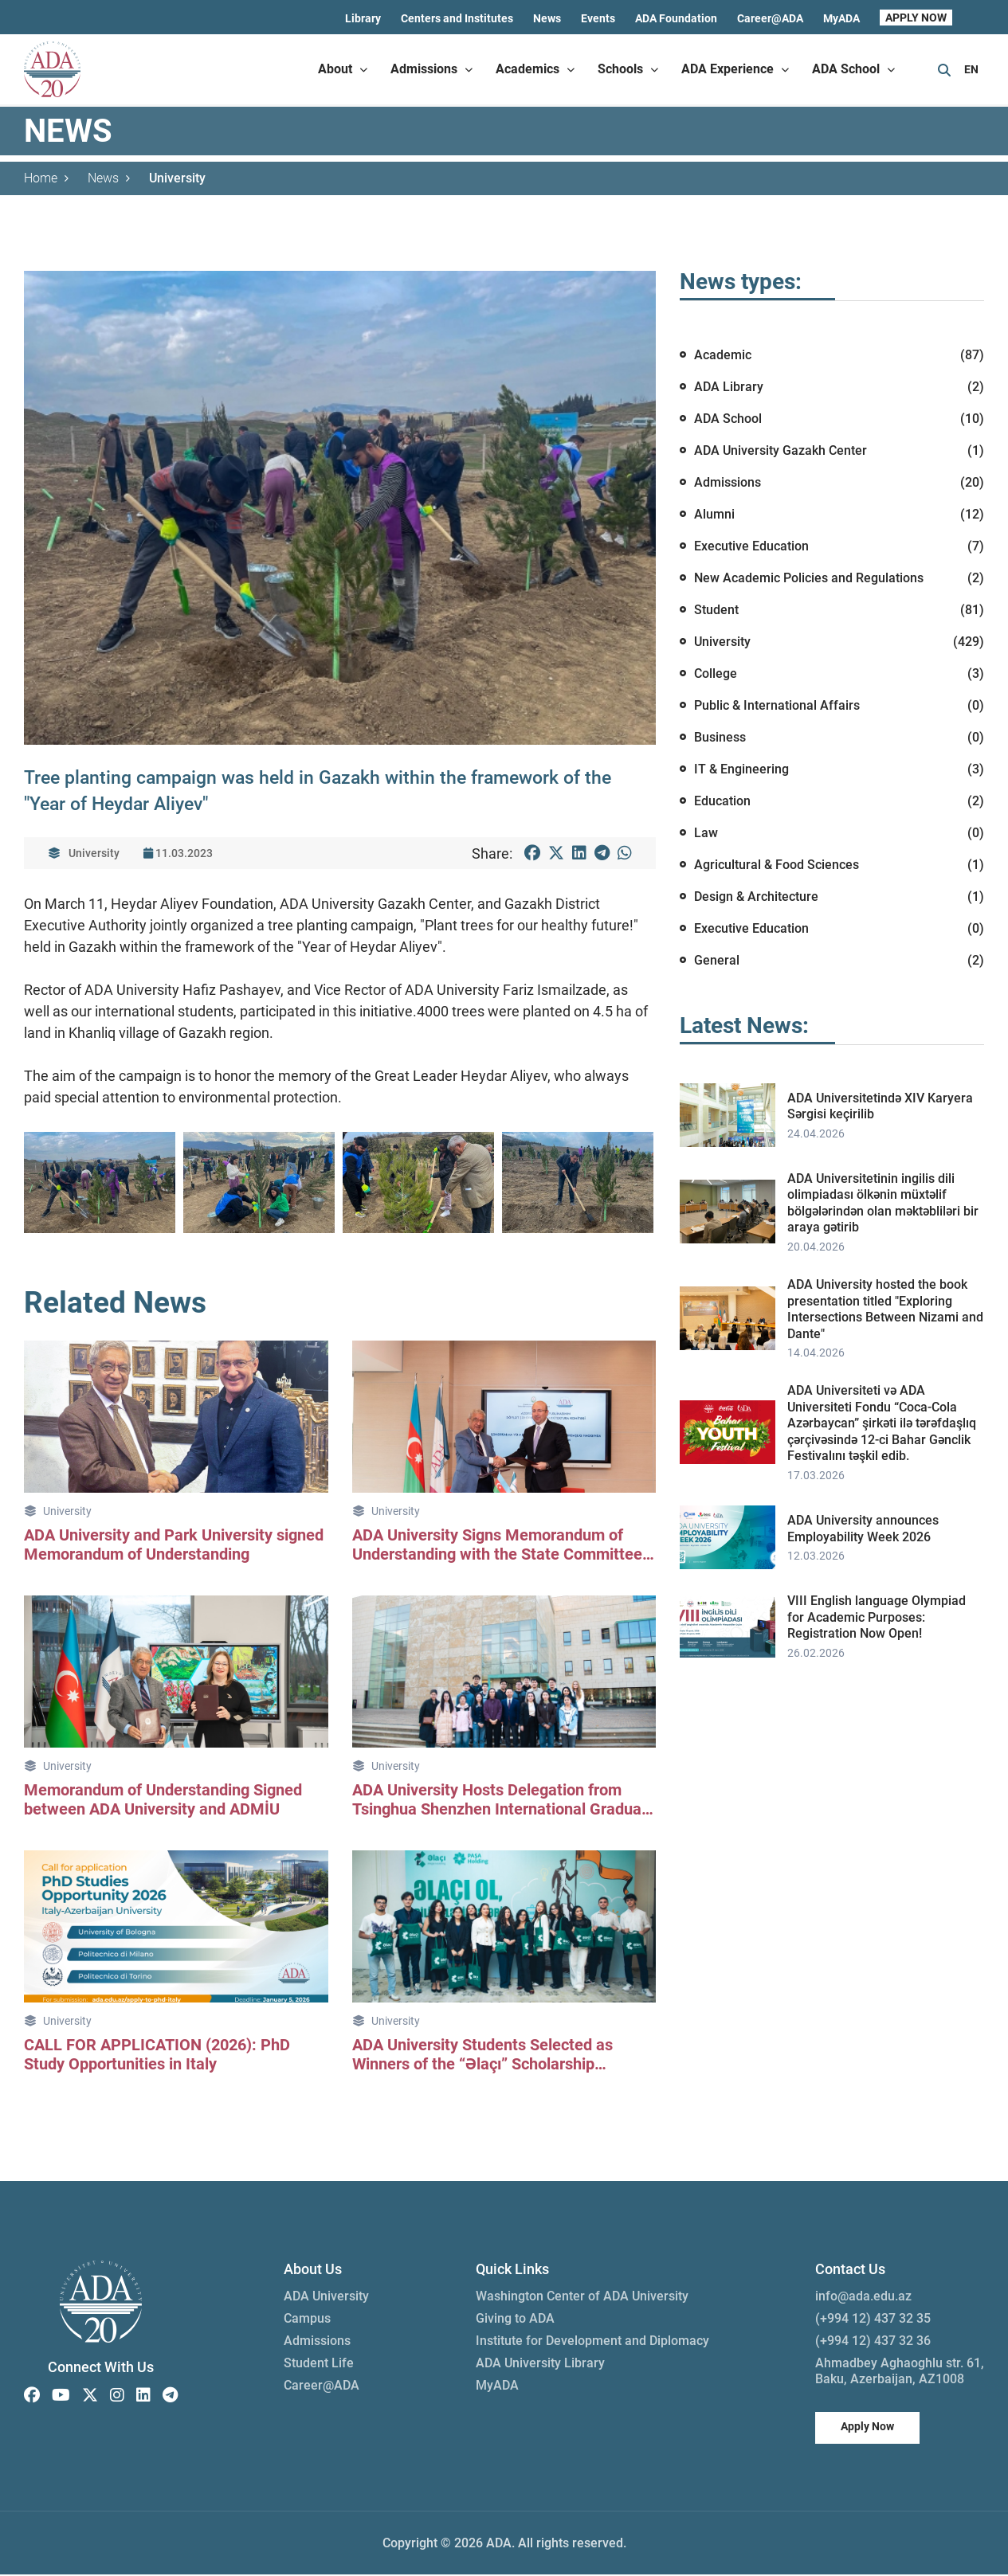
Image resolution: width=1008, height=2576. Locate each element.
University (177, 178)
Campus (307, 2319)
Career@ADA (770, 18)
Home (46, 178)
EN (971, 69)
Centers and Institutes (457, 18)
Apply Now (867, 2427)
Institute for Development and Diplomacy (592, 2342)
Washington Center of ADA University (582, 2297)
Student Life (319, 2364)
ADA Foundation (676, 18)
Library (363, 18)
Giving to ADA (515, 2319)
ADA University (326, 2297)
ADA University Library (540, 2364)
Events (598, 18)
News (547, 18)
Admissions (317, 2342)
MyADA (841, 18)
